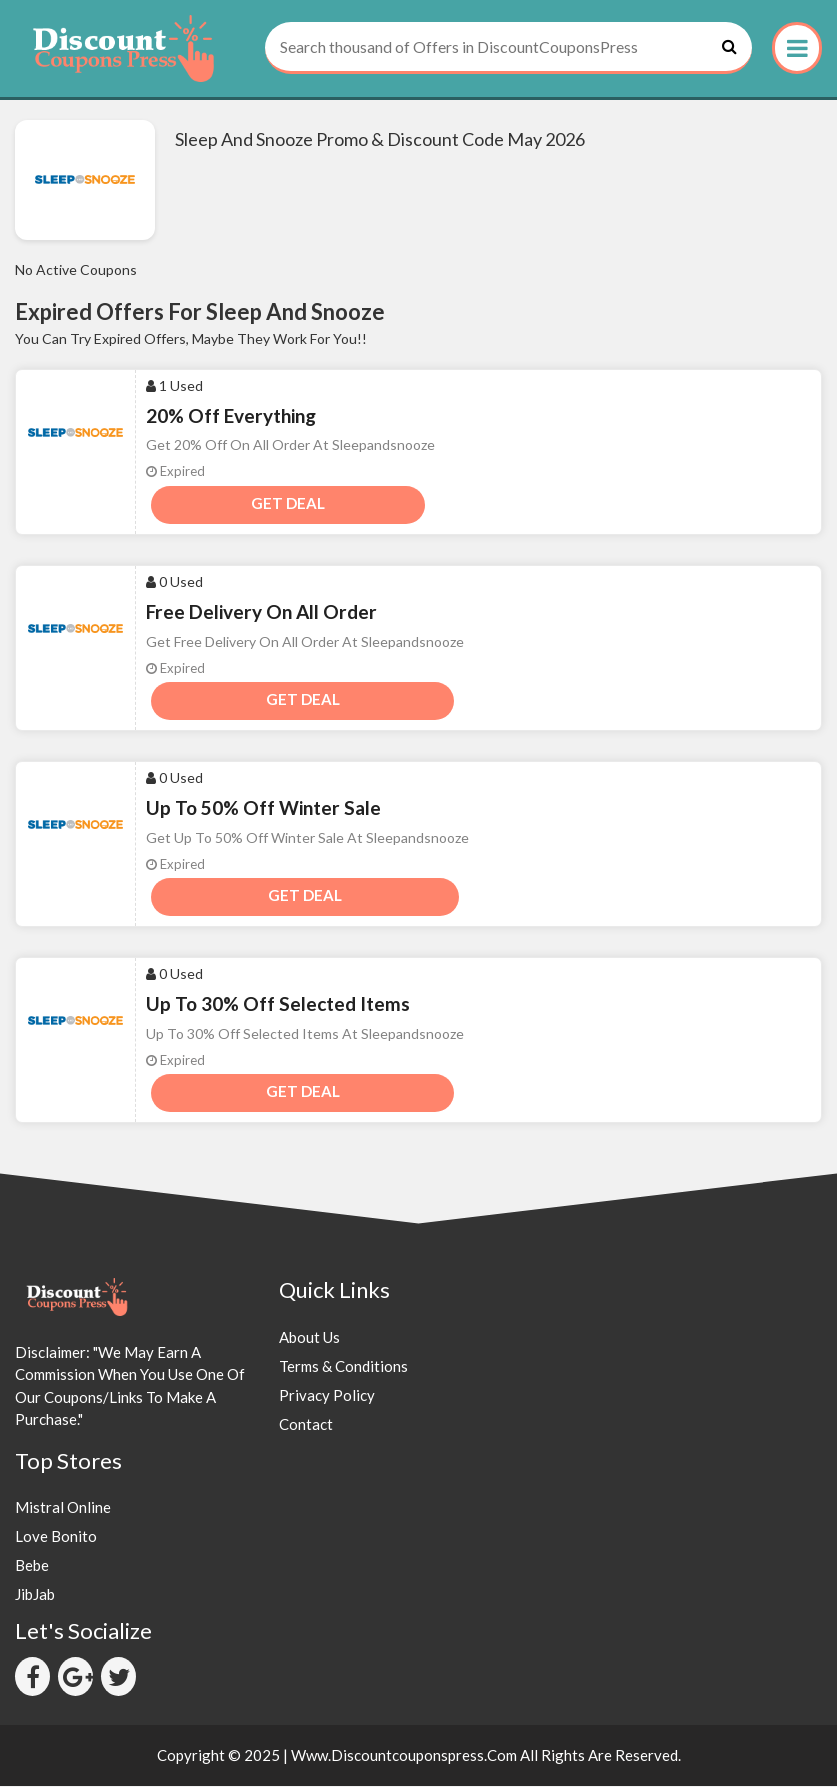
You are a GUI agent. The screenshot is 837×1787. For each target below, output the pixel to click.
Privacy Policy (327, 1395)
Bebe (32, 1565)
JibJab (35, 1594)
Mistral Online (63, 1507)
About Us (309, 1337)
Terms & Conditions (343, 1366)
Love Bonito (56, 1536)
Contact (306, 1424)
